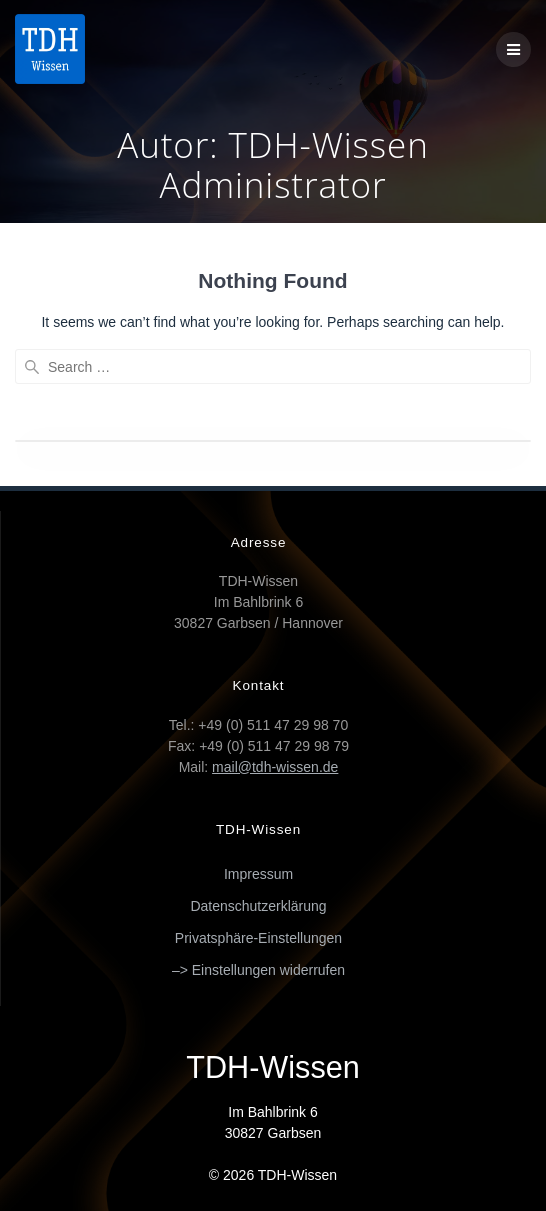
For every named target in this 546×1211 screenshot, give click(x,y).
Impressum (258, 874)
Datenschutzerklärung (258, 906)
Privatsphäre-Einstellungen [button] (258, 938)
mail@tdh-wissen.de (275, 767)
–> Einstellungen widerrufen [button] (258, 970)
